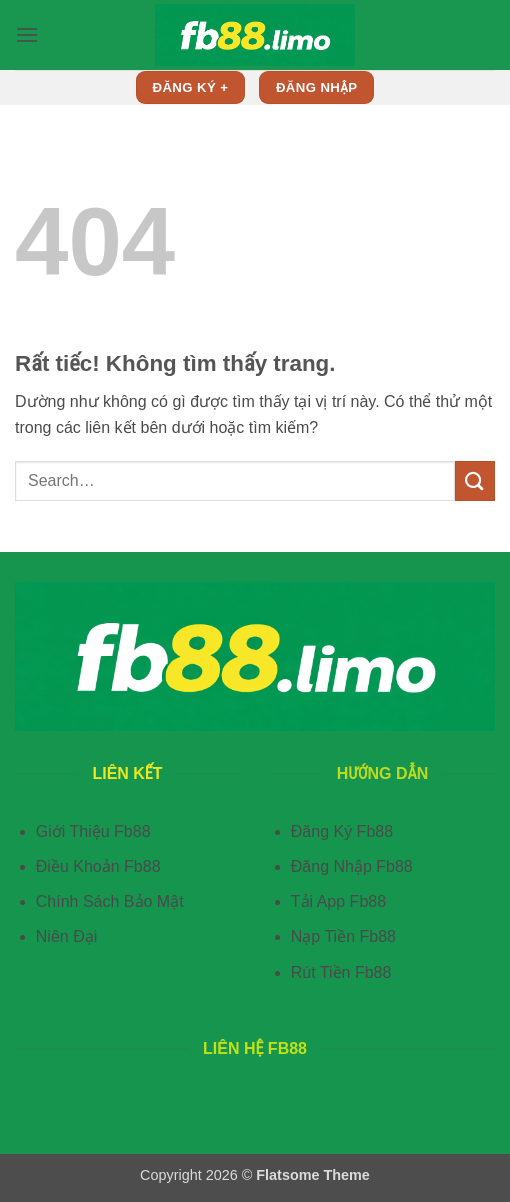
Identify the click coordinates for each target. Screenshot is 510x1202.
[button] (27, 34)
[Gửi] (475, 480)
